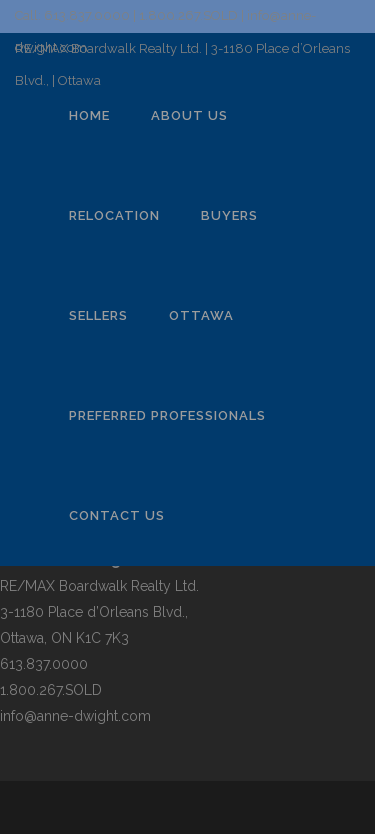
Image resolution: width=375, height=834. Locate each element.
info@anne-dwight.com (75, 716)
